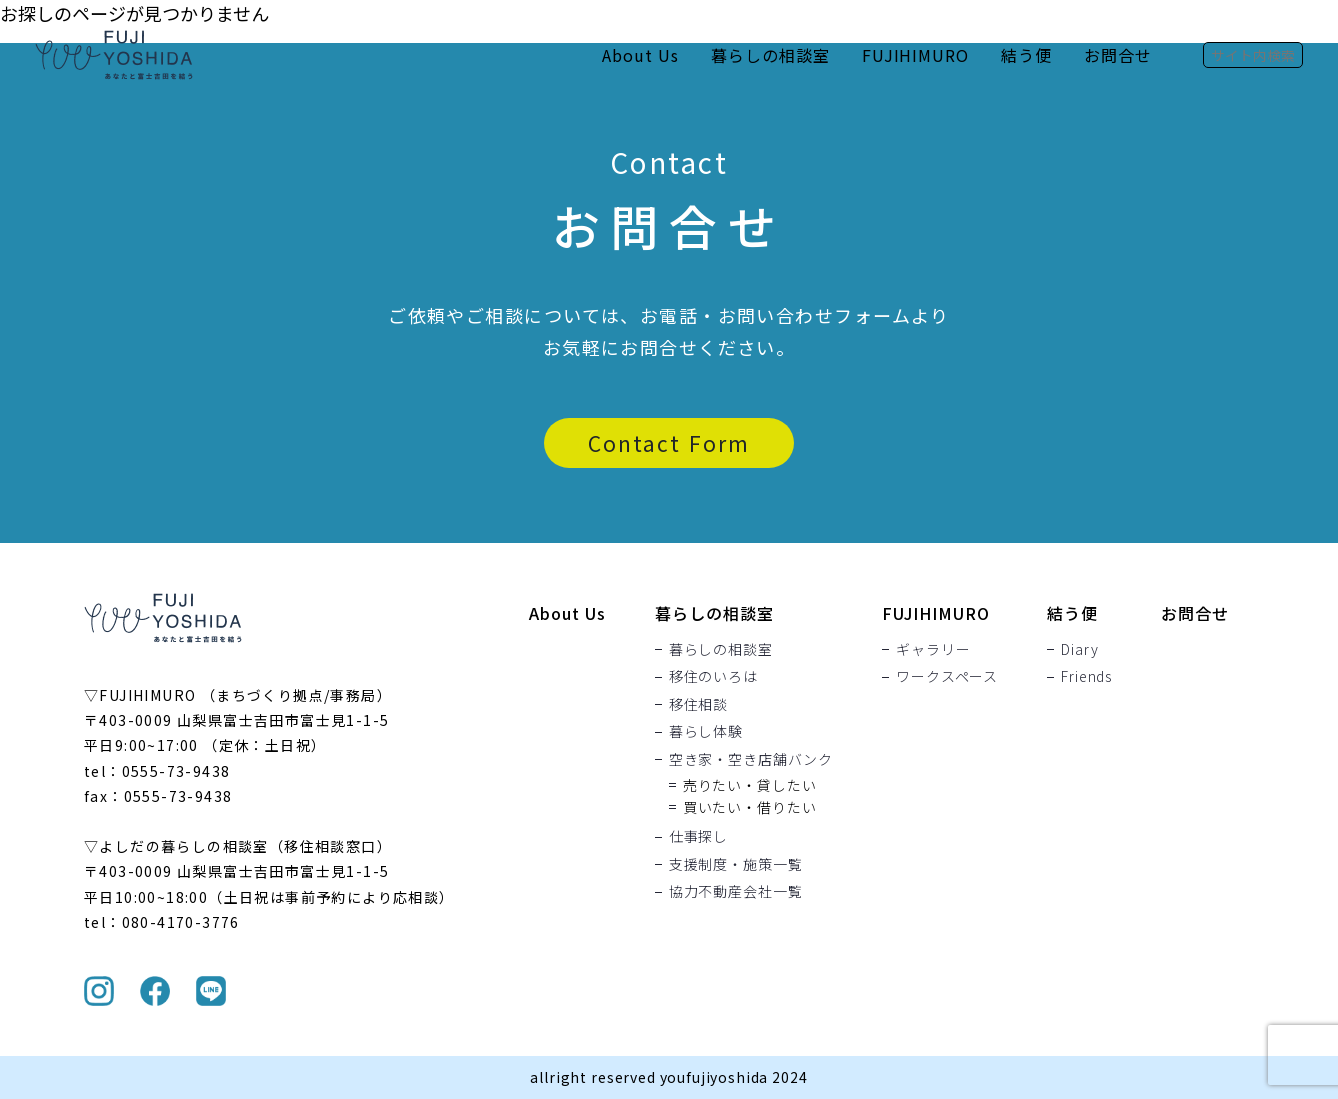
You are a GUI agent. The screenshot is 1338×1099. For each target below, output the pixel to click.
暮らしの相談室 (770, 55)
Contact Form (669, 443)
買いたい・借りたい (750, 807)
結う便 (1026, 55)
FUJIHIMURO (916, 55)
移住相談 (698, 704)
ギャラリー (933, 649)
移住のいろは (713, 677)
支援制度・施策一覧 (736, 864)
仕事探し (698, 837)
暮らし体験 (706, 732)
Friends (1086, 677)
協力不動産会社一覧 (736, 892)
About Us (640, 55)
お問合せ (1118, 55)
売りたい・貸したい (750, 785)
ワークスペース (947, 677)
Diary (1079, 649)
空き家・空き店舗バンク (751, 759)
